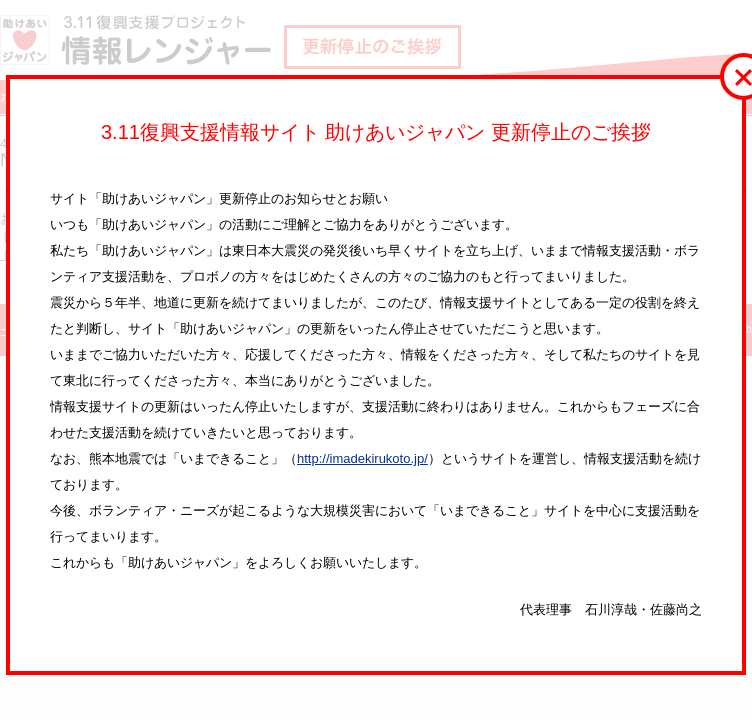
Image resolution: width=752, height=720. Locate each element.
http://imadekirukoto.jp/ (362, 458)
